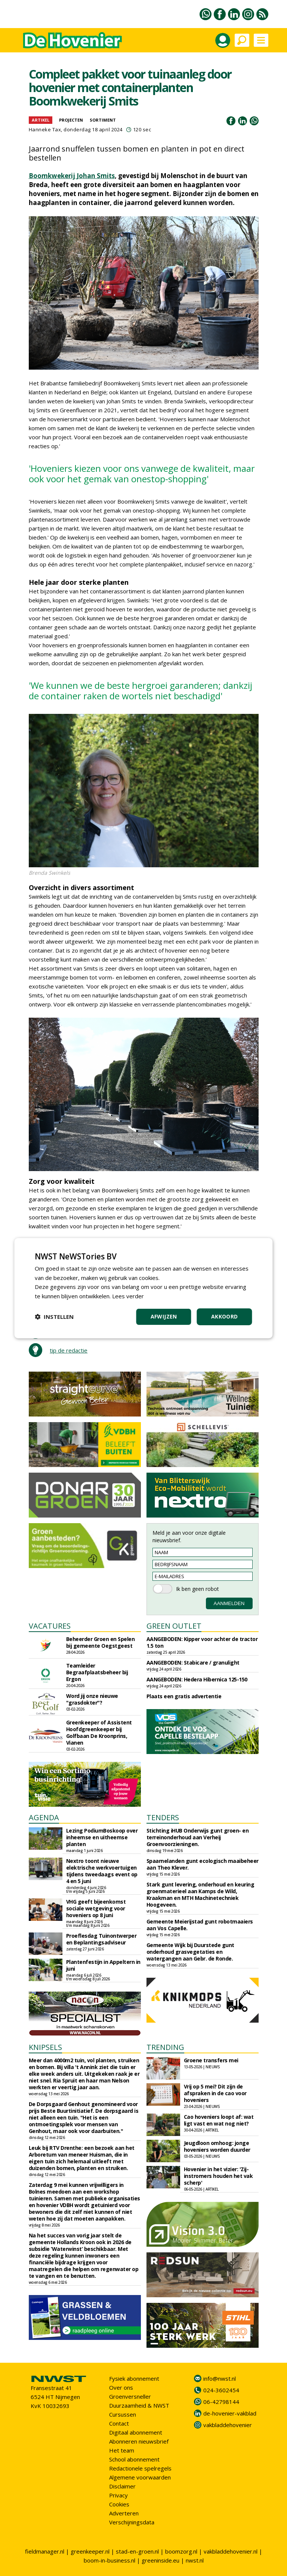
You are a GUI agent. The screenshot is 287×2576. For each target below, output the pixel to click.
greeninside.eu (160, 2560)
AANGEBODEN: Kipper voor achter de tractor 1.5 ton (202, 1642)
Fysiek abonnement (134, 2378)
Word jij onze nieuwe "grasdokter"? (92, 1699)
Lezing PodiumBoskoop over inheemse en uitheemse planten (102, 1837)
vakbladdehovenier (227, 2425)
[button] (54, 1317)
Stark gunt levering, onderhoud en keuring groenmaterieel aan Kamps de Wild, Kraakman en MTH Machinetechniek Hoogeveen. (200, 1894)
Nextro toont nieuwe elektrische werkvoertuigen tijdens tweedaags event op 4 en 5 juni (102, 1871)
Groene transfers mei (211, 2060)
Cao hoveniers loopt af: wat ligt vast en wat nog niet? (219, 2120)
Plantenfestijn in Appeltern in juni (103, 1965)
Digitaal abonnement (135, 2432)
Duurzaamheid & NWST (139, 2405)
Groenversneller (130, 2396)
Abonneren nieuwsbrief (139, 2441)
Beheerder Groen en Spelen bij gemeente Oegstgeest (100, 1642)
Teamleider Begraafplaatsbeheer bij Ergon (97, 1672)
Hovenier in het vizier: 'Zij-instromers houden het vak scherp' (218, 2176)
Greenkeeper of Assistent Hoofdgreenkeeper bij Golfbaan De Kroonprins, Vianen (99, 1732)
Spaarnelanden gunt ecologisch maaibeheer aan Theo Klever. (202, 1864)
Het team (121, 2450)
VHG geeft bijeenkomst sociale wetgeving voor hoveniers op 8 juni (96, 1908)
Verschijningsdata (131, 2522)
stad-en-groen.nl (137, 2551)
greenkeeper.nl (90, 2551)
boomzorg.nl (181, 2551)
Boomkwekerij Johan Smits (72, 175)
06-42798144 (221, 2401)
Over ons (121, 2387)
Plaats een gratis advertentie (184, 1696)
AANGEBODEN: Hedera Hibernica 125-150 (196, 1679)
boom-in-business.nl (109, 2560)
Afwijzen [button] (164, 1316)
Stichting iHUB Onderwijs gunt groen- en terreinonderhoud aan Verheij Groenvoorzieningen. (197, 1837)
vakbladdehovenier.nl (230, 2551)
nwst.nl (195, 2560)
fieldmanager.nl (44, 2551)
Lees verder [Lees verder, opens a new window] (128, 1296)
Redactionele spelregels (140, 2468)
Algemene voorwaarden (140, 2477)
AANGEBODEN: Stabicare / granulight (193, 1662)
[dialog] (143, 1288)
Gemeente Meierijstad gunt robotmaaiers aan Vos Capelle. (199, 1925)
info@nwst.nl (219, 2378)
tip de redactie (68, 1350)
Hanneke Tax (45, 129)
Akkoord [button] (224, 1316)
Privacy (118, 2495)
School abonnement (134, 2459)
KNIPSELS (45, 2047)
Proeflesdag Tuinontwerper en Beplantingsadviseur (101, 1939)
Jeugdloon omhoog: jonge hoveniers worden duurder (217, 2146)
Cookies (119, 2504)
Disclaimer (122, 2486)
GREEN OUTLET (173, 1626)
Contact (119, 2423)
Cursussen (122, 2414)
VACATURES (50, 1626)
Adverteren (124, 2513)
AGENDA (44, 1817)
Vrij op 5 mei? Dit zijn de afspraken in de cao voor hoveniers (215, 2093)
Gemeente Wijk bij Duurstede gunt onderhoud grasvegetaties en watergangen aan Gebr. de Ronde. (190, 1951)
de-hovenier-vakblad (229, 2413)
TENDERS (162, 1817)
